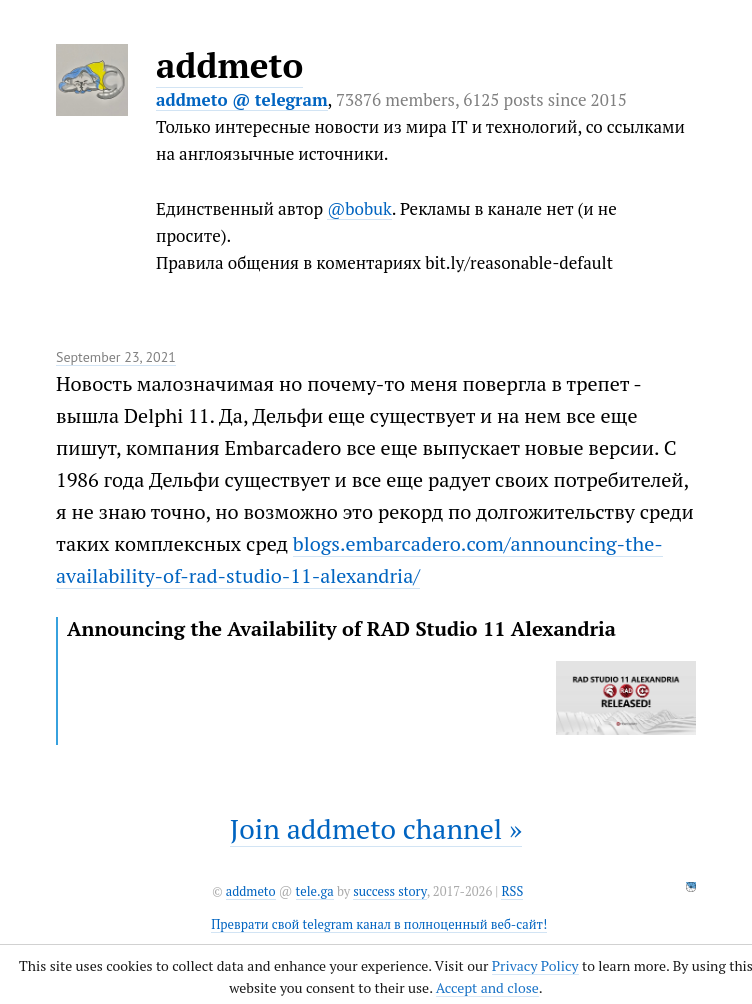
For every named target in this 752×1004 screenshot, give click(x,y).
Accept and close (487, 987)
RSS (512, 891)
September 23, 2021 (116, 357)
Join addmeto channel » (376, 828)
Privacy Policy (535, 965)
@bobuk (359, 208)
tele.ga (315, 891)
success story (389, 891)
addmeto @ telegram (242, 99)
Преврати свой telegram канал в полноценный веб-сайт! (379, 924)
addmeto (229, 65)
